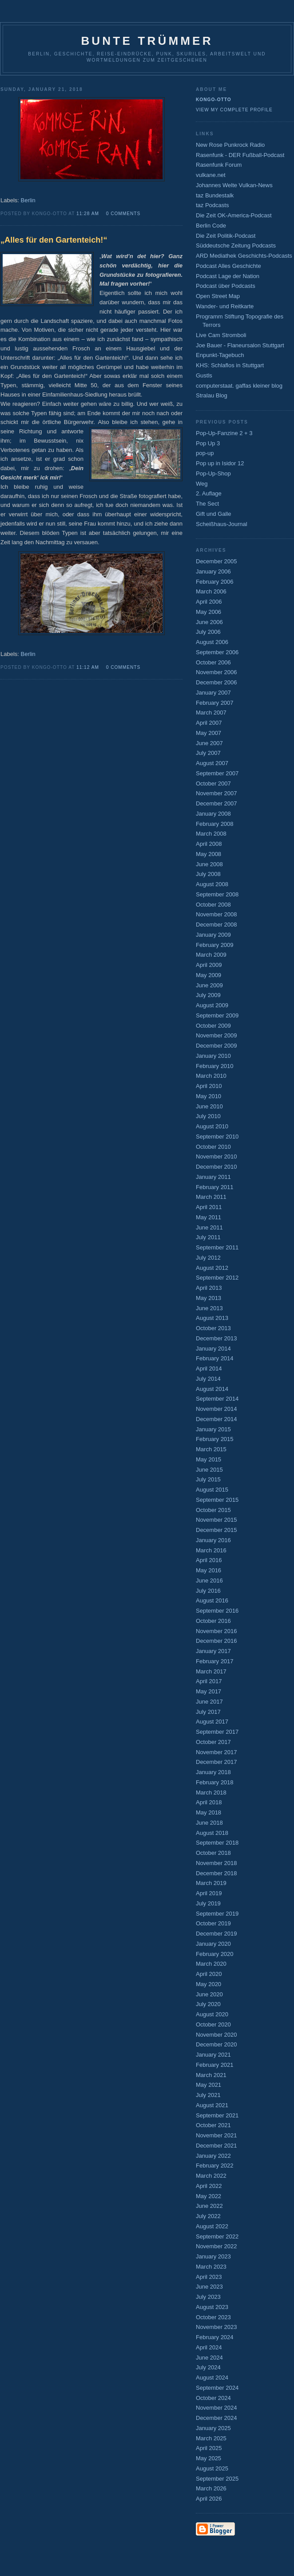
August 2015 (212, 1489)
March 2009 (211, 954)
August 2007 (212, 763)
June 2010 (209, 1106)
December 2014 (216, 1419)
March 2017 (211, 1671)
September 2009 (217, 1015)
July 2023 (208, 2296)
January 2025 (213, 2428)
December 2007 (216, 803)
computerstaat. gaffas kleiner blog (239, 385)
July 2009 (208, 995)
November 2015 (216, 1519)
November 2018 (216, 1863)
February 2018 (215, 1782)
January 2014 (213, 1348)
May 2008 (208, 854)
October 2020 (213, 2024)
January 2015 (213, 1429)
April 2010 (209, 1086)
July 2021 (208, 2095)
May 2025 (208, 2458)
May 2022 (208, 2196)
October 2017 (213, 1742)
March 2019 (211, 1883)
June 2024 (209, 2357)
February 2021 (215, 2065)
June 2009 (209, 985)
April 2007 (209, 722)
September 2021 (217, 2115)
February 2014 (215, 1358)
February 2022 (215, 2165)
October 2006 (213, 662)
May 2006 (208, 612)
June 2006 (209, 622)
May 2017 (208, 1691)
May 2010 (208, 1096)
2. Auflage (209, 493)
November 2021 (216, 2135)
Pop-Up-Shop (213, 473)
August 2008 (212, 884)
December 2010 (216, 1166)
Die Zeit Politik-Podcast (225, 235)
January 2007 (213, 692)
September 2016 (217, 1610)
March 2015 (211, 1449)
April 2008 (209, 843)
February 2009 (215, 945)
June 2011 (209, 1227)
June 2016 (209, 1580)
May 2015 (208, 1459)
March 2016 (211, 1550)
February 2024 (215, 2337)
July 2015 (208, 1479)
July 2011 (208, 1237)
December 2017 (216, 1762)
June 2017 (209, 1701)
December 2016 (216, 1640)
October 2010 (213, 1146)
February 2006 (215, 581)
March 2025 (211, 2438)
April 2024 (209, 2347)
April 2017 (209, 1681)
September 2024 (217, 2387)
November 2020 (216, 2034)
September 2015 (217, 1499)
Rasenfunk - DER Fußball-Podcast (240, 155)
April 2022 (209, 2186)
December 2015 (216, 1530)
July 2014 (208, 1378)
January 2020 (213, 1943)
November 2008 (216, 914)
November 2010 (216, 1156)
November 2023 (216, 2327)
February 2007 (215, 702)
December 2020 (216, 2044)
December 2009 (216, 1045)
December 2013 (216, 1338)
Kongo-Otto (213, 99)
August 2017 (212, 1721)
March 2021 (211, 2075)
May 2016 (208, 1570)
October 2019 (213, 1923)
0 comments (123, 213)
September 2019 (217, 1913)
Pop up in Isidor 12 (220, 463)
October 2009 (213, 1025)
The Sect (207, 503)
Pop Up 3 (208, 443)
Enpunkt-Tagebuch (220, 355)
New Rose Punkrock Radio (230, 144)
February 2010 (215, 1066)
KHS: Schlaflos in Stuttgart (230, 365)
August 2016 (212, 1600)
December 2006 (216, 682)
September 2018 (217, 1842)
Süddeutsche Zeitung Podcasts (236, 245)
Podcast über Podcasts (225, 286)
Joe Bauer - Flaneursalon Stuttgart (240, 345)
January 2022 (213, 2155)
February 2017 (215, 1661)
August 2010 (212, 1126)
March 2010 (211, 1075)
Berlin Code (211, 225)
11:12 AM (87, 667)
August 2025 (212, 2468)
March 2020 (211, 1963)
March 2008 (211, 833)
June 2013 (209, 1308)
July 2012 (208, 1257)
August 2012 (212, 1267)
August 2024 (212, 2377)
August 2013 (212, 1318)
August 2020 (212, 2014)
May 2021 (208, 2084)
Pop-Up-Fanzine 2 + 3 (224, 433)
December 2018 (216, 1873)
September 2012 (217, 1277)
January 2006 (213, 571)
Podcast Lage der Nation (227, 276)
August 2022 (212, 2226)
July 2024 (208, 2367)
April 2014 (209, 1368)
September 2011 (217, 1247)
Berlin (28, 200)
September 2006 (217, 652)
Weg (202, 483)
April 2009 (209, 965)
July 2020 (208, 2004)
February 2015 (215, 1439)
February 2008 (215, 824)
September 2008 (217, 894)
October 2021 (213, 2125)
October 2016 (213, 1621)
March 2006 (211, 591)
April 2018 (209, 1802)
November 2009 (216, 1035)
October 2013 (213, 1328)
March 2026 (211, 2488)
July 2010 (208, 1116)
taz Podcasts (212, 205)
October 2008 (213, 904)
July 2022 (208, 2216)
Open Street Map (218, 296)
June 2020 (209, 1994)
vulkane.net (211, 175)
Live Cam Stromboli (221, 335)
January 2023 (213, 2256)
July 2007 (208, 753)
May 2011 (208, 1217)
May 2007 (208, 733)
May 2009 (208, 975)
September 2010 (217, 1136)
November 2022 (216, 2246)
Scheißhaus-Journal (221, 524)
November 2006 (216, 672)
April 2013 (209, 1287)
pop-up (205, 453)
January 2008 (213, 813)
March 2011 (211, 1197)
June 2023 (209, 2286)
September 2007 (217, 773)
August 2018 (212, 1833)
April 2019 (209, 1893)
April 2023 (209, 2277)
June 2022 (209, 2206)
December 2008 (216, 924)
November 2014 (216, 1409)
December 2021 (216, 2145)
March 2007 (211, 712)
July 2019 (208, 1903)
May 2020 (208, 1984)
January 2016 (213, 1540)
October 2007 (213, 783)
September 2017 (217, 1731)
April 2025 (209, 2448)
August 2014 (212, 1389)
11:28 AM (87, 213)
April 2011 (209, 1207)
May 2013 (208, 1298)
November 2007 (216, 793)
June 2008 (209, 864)
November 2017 (216, 1752)
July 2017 (208, 1711)
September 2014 (217, 1398)
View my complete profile (234, 109)
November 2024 (216, 2407)
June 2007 (209, 743)
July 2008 (208, 874)
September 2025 (217, 2478)
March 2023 (211, 2266)
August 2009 (212, 1005)
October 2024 (213, 2398)
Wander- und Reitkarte (225, 306)
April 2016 (209, 1560)
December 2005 (216, 561)
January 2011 (213, 1177)
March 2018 (211, 1792)
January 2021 (213, 2054)
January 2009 (213, 934)
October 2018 (213, 1853)
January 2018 (213, 1772)
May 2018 (208, 1812)
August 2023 (212, 2307)
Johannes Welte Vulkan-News (234, 185)
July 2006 (208, 631)
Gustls (204, 375)
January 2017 (213, 1651)
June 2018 (209, 1822)
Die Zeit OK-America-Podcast (234, 215)
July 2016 (208, 1590)
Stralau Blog (211, 395)
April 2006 (209, 601)
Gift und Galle (213, 513)
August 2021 (212, 2105)
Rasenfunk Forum (219, 164)
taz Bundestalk (215, 195)
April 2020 (209, 1974)
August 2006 (212, 642)
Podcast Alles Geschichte (228, 266)
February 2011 (215, 1187)
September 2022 (217, 2236)
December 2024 (216, 2418)
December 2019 (216, 1933)
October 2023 (213, 2317)
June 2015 (209, 1469)
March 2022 (211, 2175)
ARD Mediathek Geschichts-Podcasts (244, 255)
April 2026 (209, 2498)
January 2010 (213, 1055)
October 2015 (213, 1510)
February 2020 (215, 1954)
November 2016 (216, 1631)
